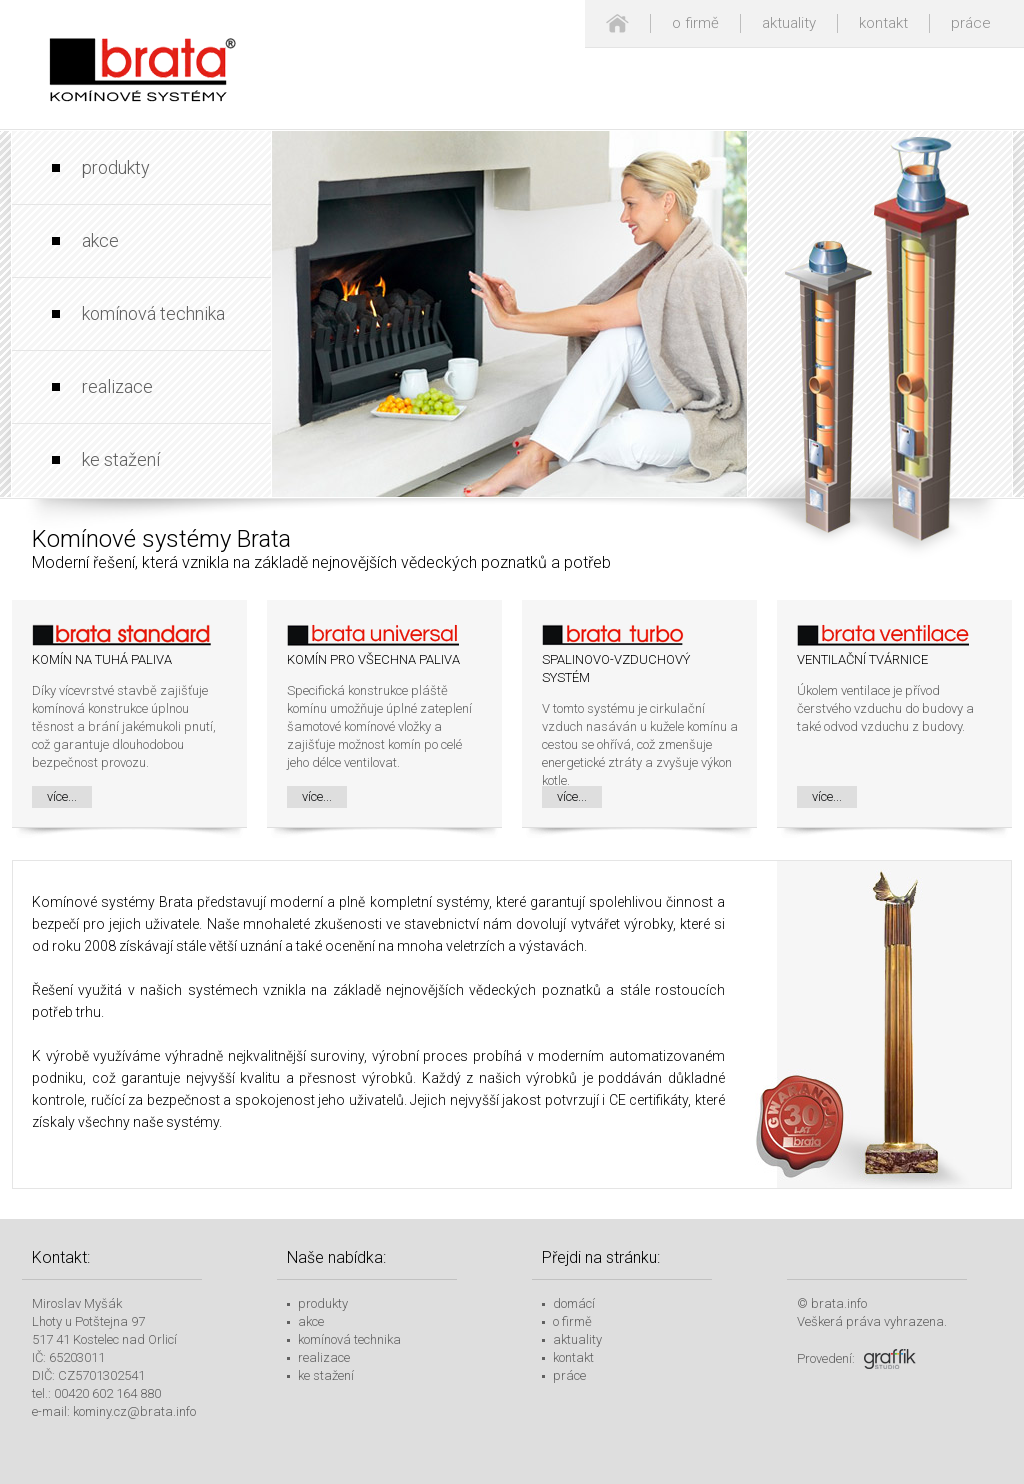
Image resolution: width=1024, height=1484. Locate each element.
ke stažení (121, 459)
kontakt (883, 23)
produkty (116, 167)
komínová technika (153, 313)
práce (971, 23)
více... (62, 796)
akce (100, 240)
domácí (574, 1303)
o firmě (695, 23)
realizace (117, 386)
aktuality (789, 23)
